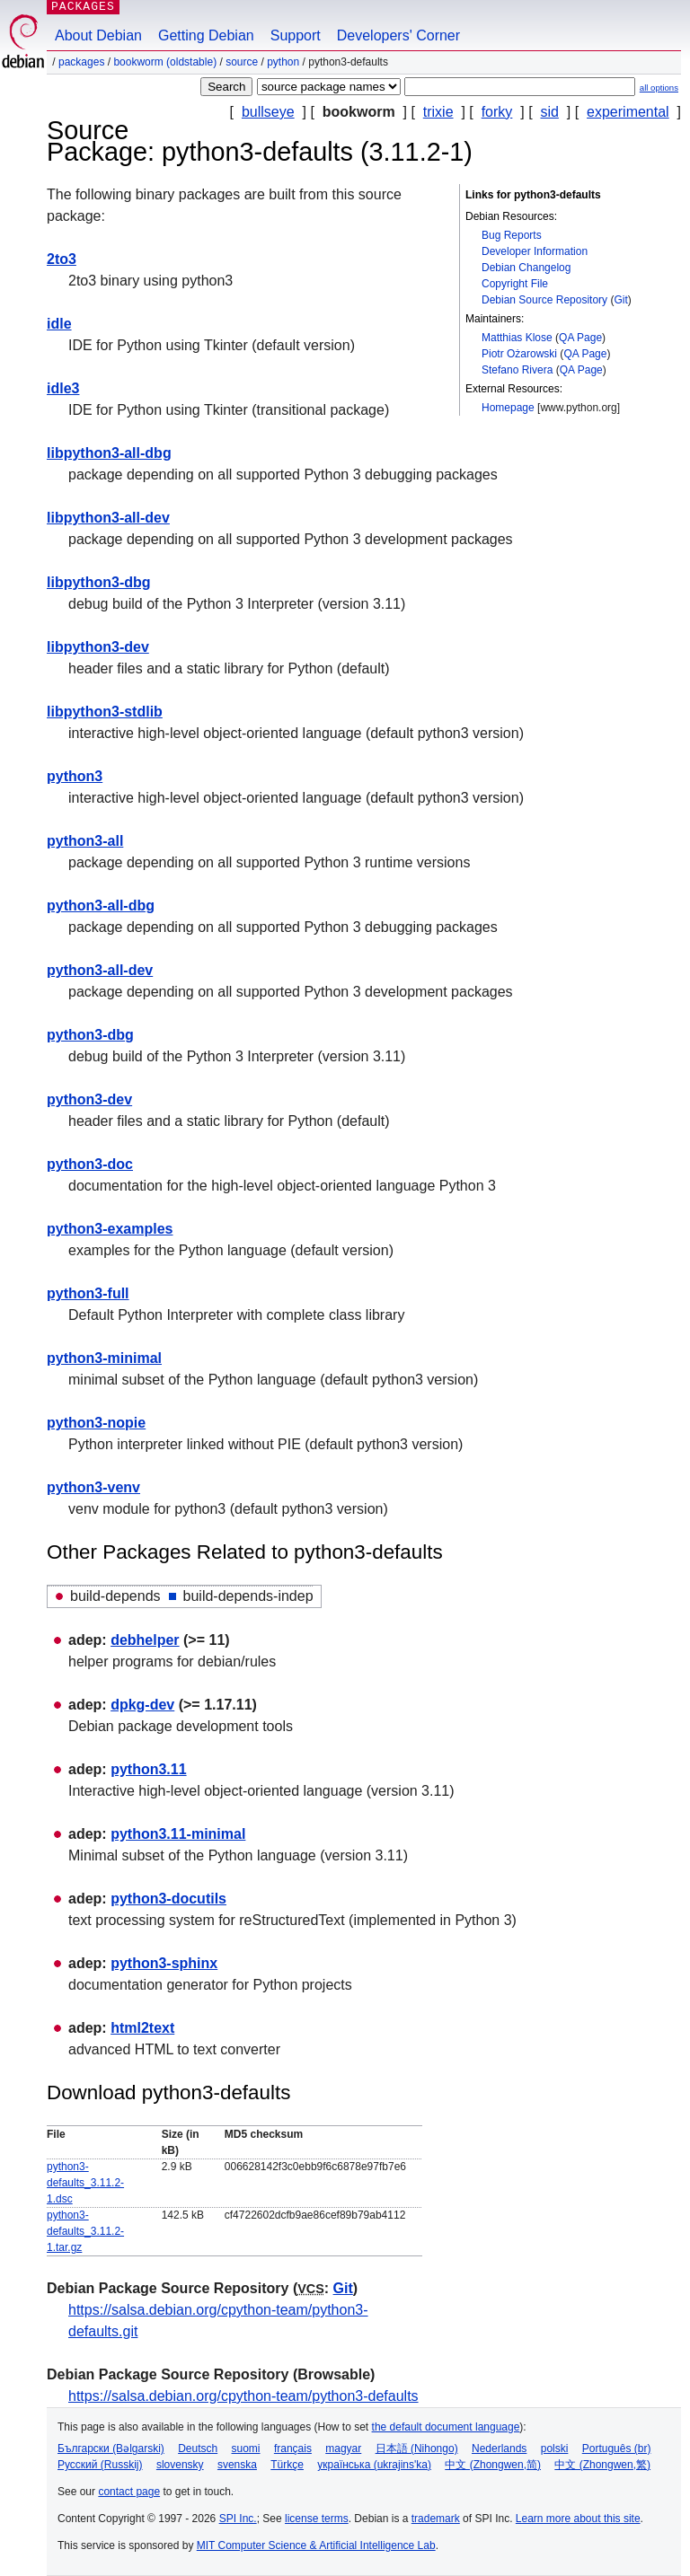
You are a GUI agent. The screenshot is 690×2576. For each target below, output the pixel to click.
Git (620, 300)
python (283, 62)
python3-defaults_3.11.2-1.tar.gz (85, 2231)
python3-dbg (90, 1034)
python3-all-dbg (101, 905)
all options (659, 87)
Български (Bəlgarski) (111, 2448)
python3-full (88, 1293)
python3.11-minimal (178, 1834)
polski (555, 2448)
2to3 (61, 259)
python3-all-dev (100, 970)
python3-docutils (168, 1898)
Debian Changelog (526, 267)
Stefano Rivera (517, 370)
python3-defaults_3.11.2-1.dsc (85, 2182)
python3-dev (89, 1099)
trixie (438, 111)
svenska (237, 2464)
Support (295, 35)
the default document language (446, 2427)
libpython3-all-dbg (109, 453)
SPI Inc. (238, 2518)
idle (59, 323)
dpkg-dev (142, 1704)
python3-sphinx (164, 1963)
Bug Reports (512, 235)
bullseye (268, 111)
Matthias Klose (517, 337)
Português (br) (616, 2448)
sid (549, 111)
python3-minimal (104, 1358)
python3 (74, 776)
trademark (435, 2518)
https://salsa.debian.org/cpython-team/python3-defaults (243, 2396)
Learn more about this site (578, 2518)
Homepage (508, 407)
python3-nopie (96, 1422)
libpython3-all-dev (108, 517)
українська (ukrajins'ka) (374, 2464)
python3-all (85, 840)
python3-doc (90, 1164)
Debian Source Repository (544, 300)
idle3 (63, 388)
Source (242, 62)
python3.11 (148, 1769)
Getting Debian (206, 35)
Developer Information (535, 251)
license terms (317, 2518)
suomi (246, 2448)
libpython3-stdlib (105, 711)
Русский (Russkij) (100, 2464)
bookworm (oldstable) (165, 62)
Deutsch (197, 2448)
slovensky (180, 2464)
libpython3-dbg (99, 582)
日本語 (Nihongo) (417, 2448)
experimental (628, 111)
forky (497, 111)
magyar (343, 2448)
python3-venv (93, 1487)
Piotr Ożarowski (519, 353)
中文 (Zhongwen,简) (493, 2464)
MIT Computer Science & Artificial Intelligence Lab (316, 2545)
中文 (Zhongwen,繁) (602, 2464)
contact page (129, 2491)
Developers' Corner (398, 35)
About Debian (98, 35)
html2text (142, 2027)
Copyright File (515, 283)
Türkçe (287, 2464)
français (293, 2448)
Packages (81, 62)
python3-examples (109, 1228)
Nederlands (499, 2448)
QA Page (580, 337)
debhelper (145, 1640)
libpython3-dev (98, 647)
